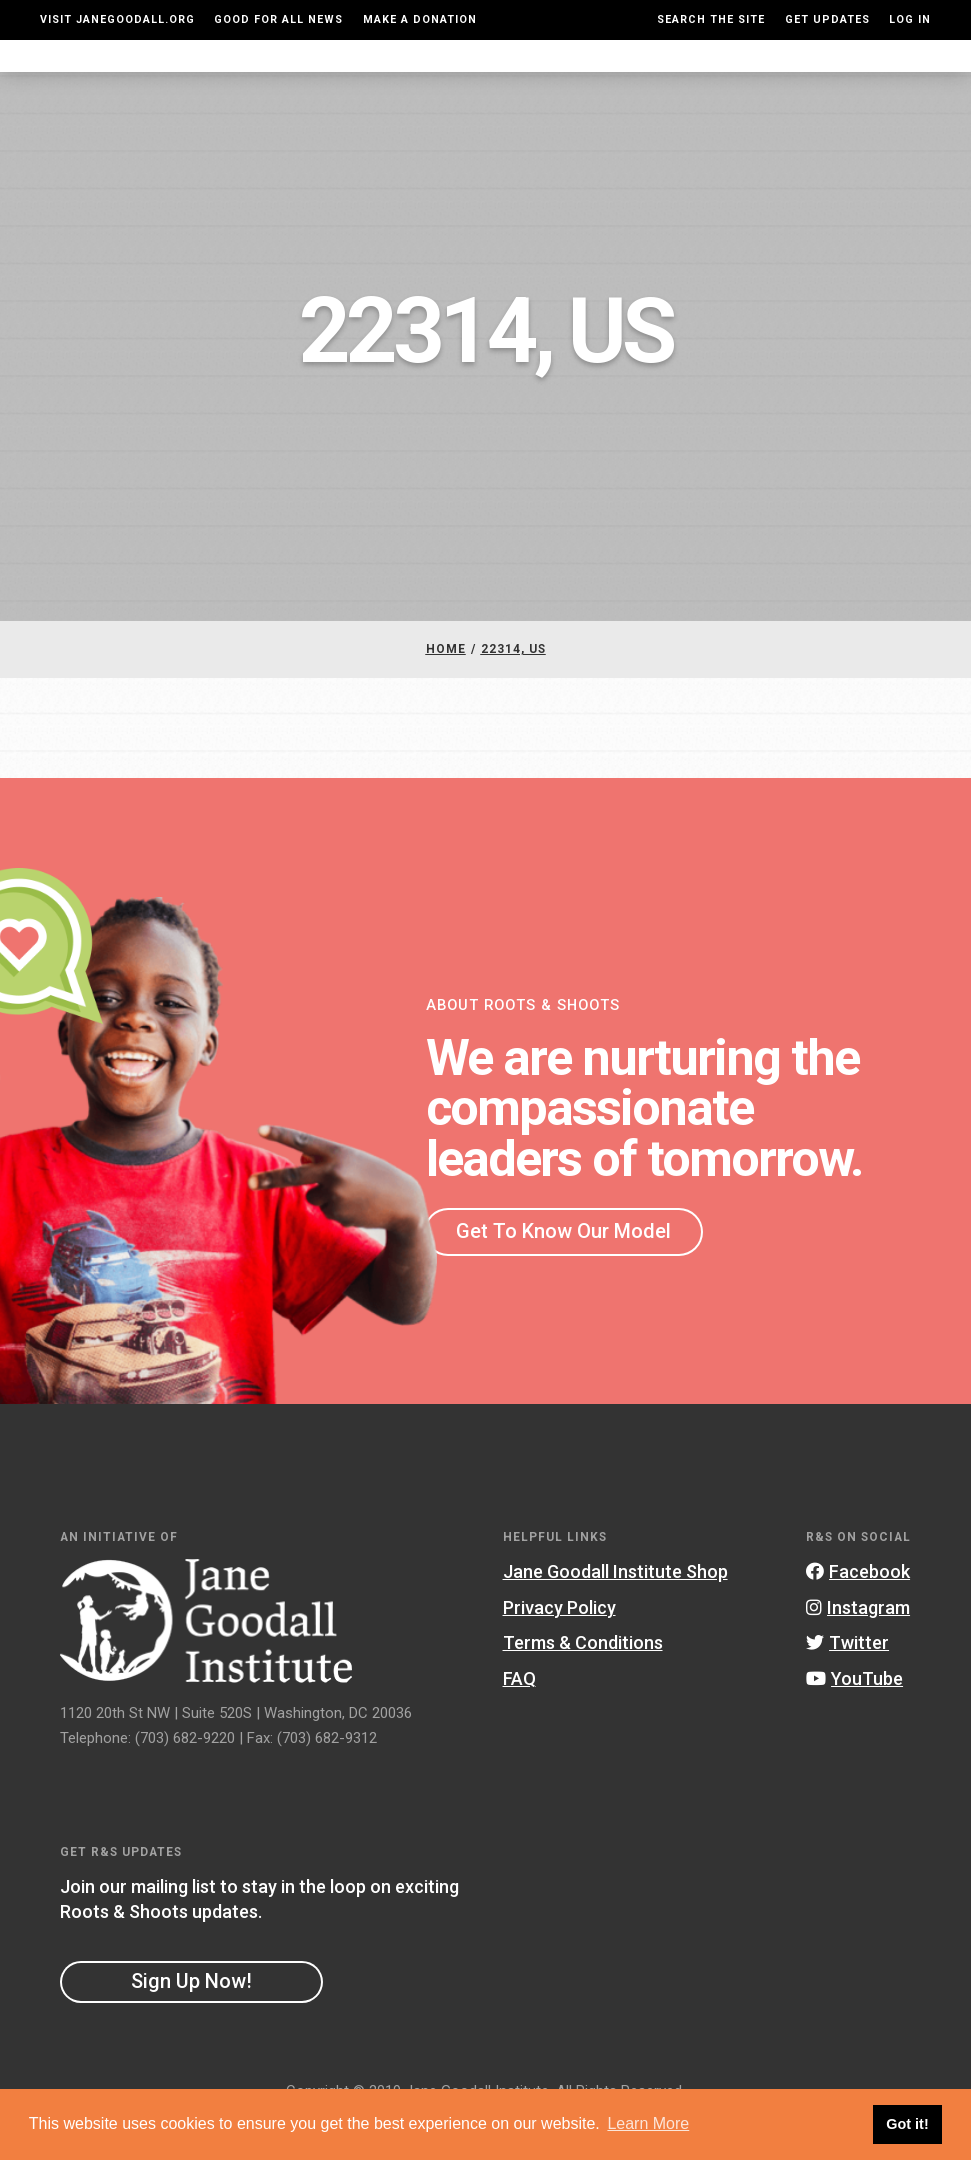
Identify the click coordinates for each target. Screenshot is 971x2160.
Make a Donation (420, 19)
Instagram (858, 1647)
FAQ (519, 1718)
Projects (674, 75)
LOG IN (910, 19)
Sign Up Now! (191, 2021)
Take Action (864, 75)
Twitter (847, 1682)
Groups (753, 75)
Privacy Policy (559, 1647)
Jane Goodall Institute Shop (615, 1611)
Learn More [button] (648, 2123)
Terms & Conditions (583, 1682)
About (280, 75)
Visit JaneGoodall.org (117, 19)
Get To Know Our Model (563, 1271)
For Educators (470, 75)
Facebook (858, 1611)
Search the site (711, 19)
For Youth (359, 75)
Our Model (582, 75)
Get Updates (827, 19)
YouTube (854, 1718)
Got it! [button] (907, 2124)
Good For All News (278, 19)
